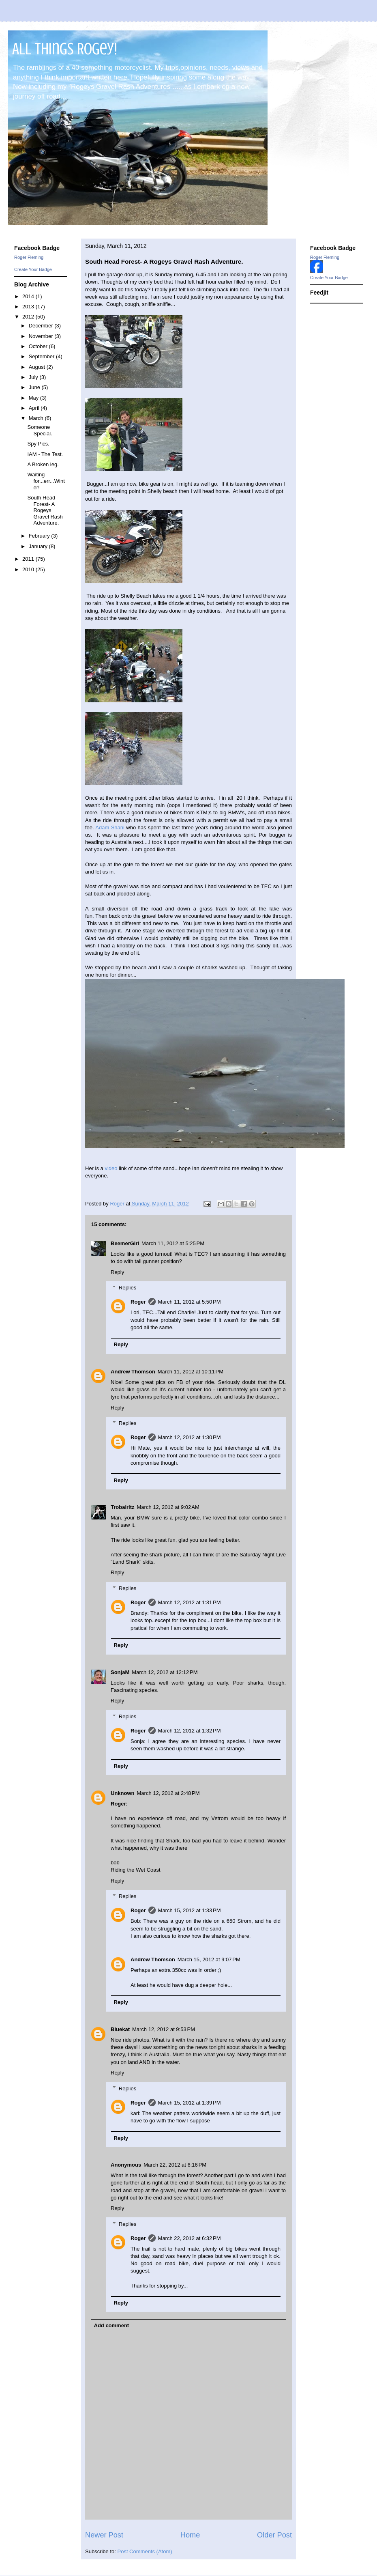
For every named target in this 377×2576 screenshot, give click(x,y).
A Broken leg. (42, 464)
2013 (29, 306)
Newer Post (104, 2535)
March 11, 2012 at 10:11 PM (190, 1372)
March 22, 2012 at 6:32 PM (189, 2238)
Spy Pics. (38, 444)
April (35, 408)
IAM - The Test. (45, 454)
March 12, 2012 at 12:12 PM (164, 1672)
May (34, 398)
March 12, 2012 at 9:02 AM (168, 1507)
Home (190, 2535)
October (39, 346)
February (40, 536)
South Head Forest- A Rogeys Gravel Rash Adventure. (44, 510)
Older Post (274, 2535)
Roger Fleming (28, 257)
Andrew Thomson (133, 1372)
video (111, 1168)
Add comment (111, 2325)
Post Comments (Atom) (145, 2551)
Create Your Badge (33, 269)
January (39, 546)
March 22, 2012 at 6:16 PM (175, 2165)
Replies (127, 1288)
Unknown (123, 1793)
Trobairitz (123, 1507)
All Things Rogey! (64, 48)
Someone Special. (39, 430)
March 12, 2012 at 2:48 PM (168, 1793)
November (42, 336)
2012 (29, 317)
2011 (29, 559)
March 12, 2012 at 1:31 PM (189, 1602)
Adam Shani (109, 827)
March (37, 418)
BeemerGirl (125, 1243)
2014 (29, 296)
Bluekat (120, 2029)
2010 (29, 569)
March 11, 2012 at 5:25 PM (172, 1243)
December (42, 326)
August (38, 367)
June (35, 387)
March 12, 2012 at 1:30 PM (189, 1437)
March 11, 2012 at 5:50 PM (189, 1302)
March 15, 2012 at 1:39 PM (189, 2103)
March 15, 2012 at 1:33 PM (189, 1910)
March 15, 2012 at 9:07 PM (209, 1959)
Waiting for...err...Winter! (45, 480)
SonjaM (120, 1672)
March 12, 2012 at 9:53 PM (163, 2029)
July (34, 377)
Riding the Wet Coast (136, 1870)
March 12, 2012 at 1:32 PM (189, 1731)
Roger (138, 1302)
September (42, 356)
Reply (117, 1272)
